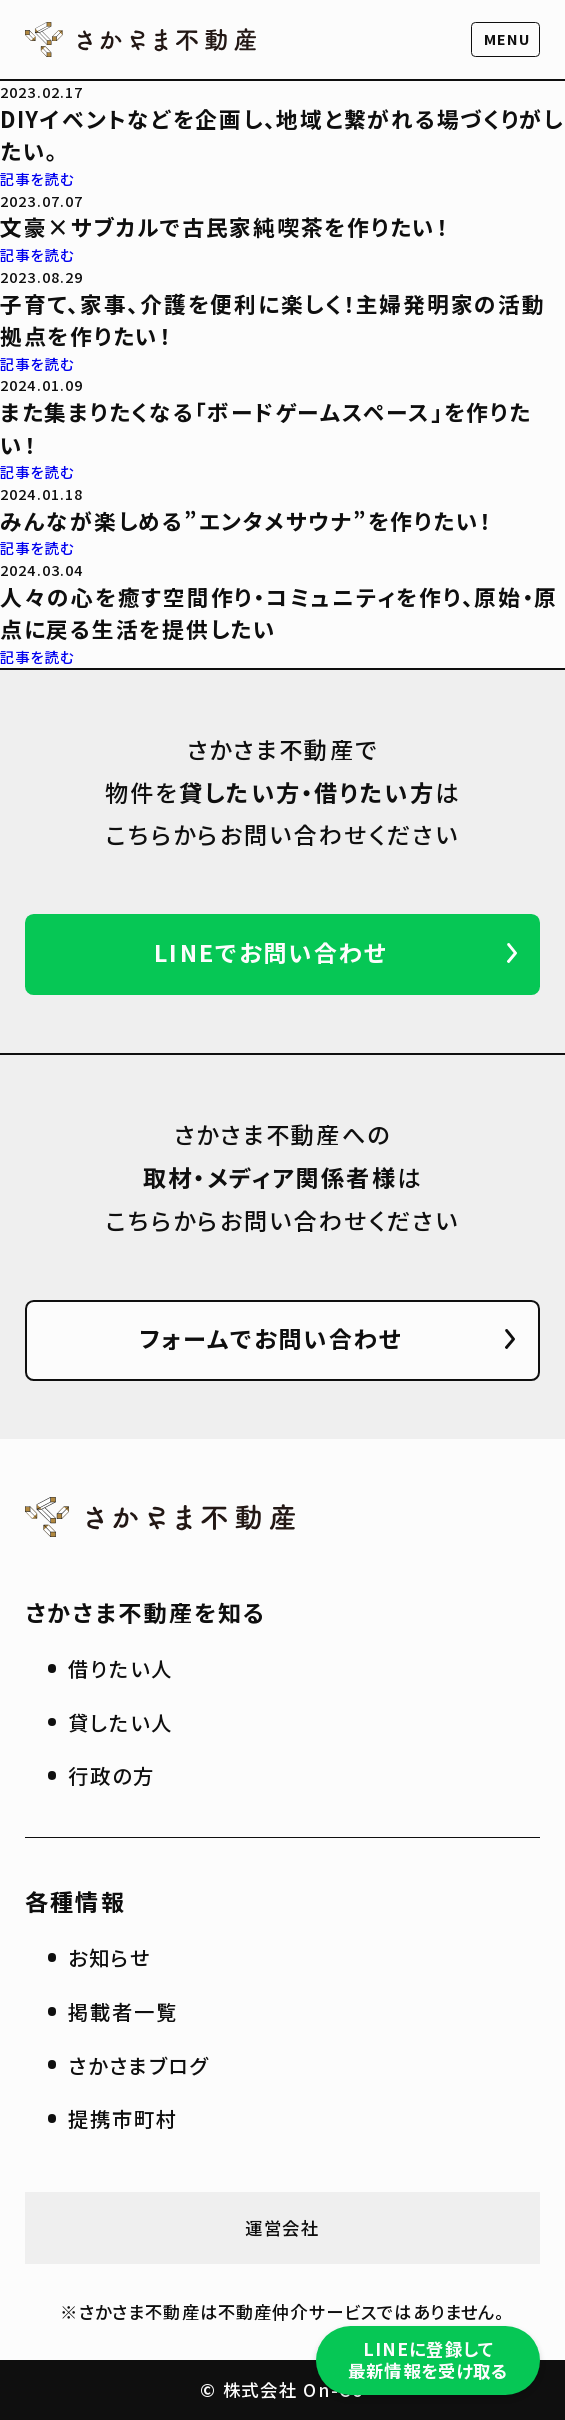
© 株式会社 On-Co (282, 2389)
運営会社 (282, 2227)
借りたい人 (120, 1668)
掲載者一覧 (123, 2011)
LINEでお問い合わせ (271, 952)
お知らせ (109, 1957)
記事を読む (37, 178)
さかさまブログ (138, 2065)
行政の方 (111, 1775)
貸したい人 (120, 1722)
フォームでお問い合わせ (271, 1338)
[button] (506, 39)
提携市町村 (123, 2118)
